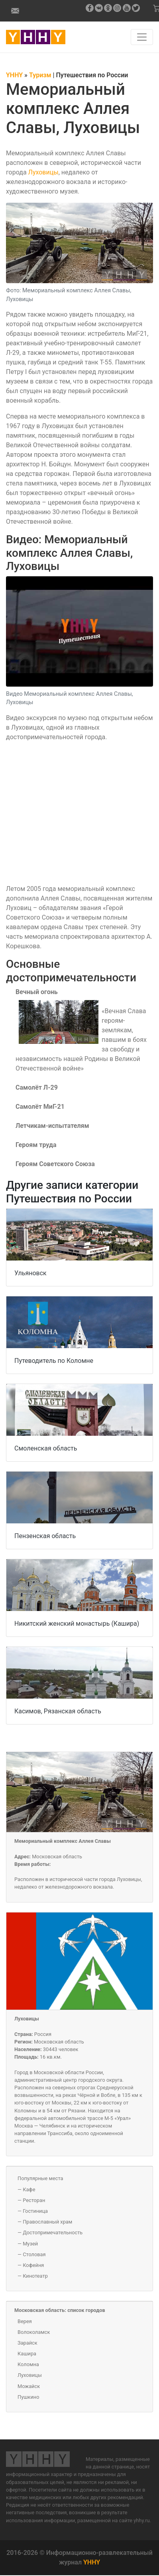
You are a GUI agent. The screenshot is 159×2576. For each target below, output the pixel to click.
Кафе (29, 2189)
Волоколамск (34, 2332)
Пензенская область (45, 1536)
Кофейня (33, 2265)
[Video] (79, 811)
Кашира (27, 2354)
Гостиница (35, 2211)
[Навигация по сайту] (142, 37)
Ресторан (34, 2200)
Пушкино (28, 2397)
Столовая (34, 2254)
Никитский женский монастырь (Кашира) (76, 1623)
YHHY (91, 2562)
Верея (25, 2321)
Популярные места (40, 2178)
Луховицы (43, 172)
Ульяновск (30, 1273)
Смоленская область (45, 1448)
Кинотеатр (35, 2276)
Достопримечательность (52, 2232)
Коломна (28, 2364)
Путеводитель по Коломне (53, 1360)
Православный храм (47, 2222)
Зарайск (27, 2343)
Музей (30, 2244)
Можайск (29, 2386)
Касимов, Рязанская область (57, 1711)
